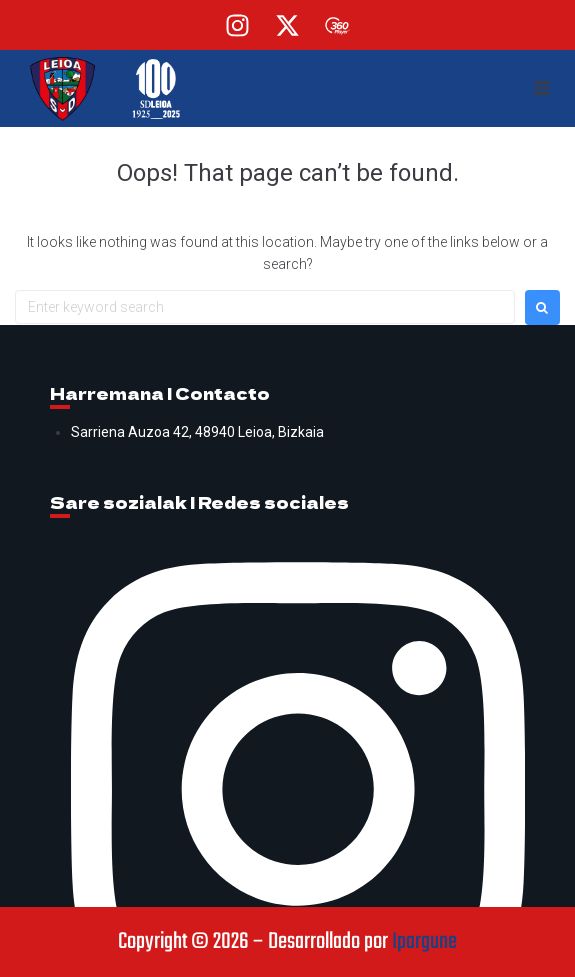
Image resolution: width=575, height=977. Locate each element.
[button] (542, 89)
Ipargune (424, 942)
